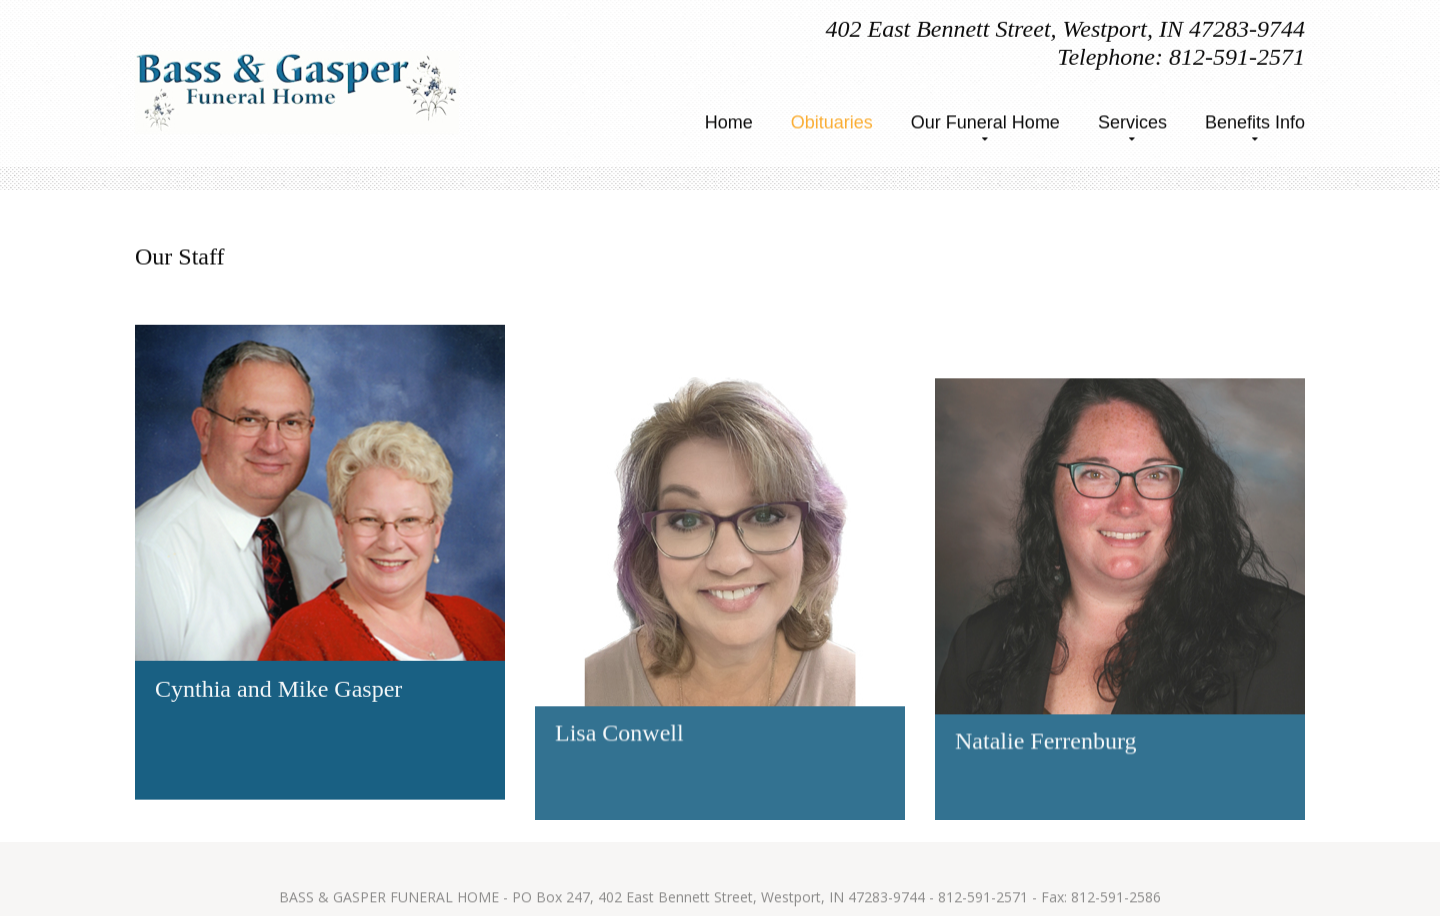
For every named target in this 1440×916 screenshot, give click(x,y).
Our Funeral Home (985, 123)
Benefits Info (1255, 123)
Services (1132, 123)
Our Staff (180, 255)
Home (729, 123)
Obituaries (832, 123)
